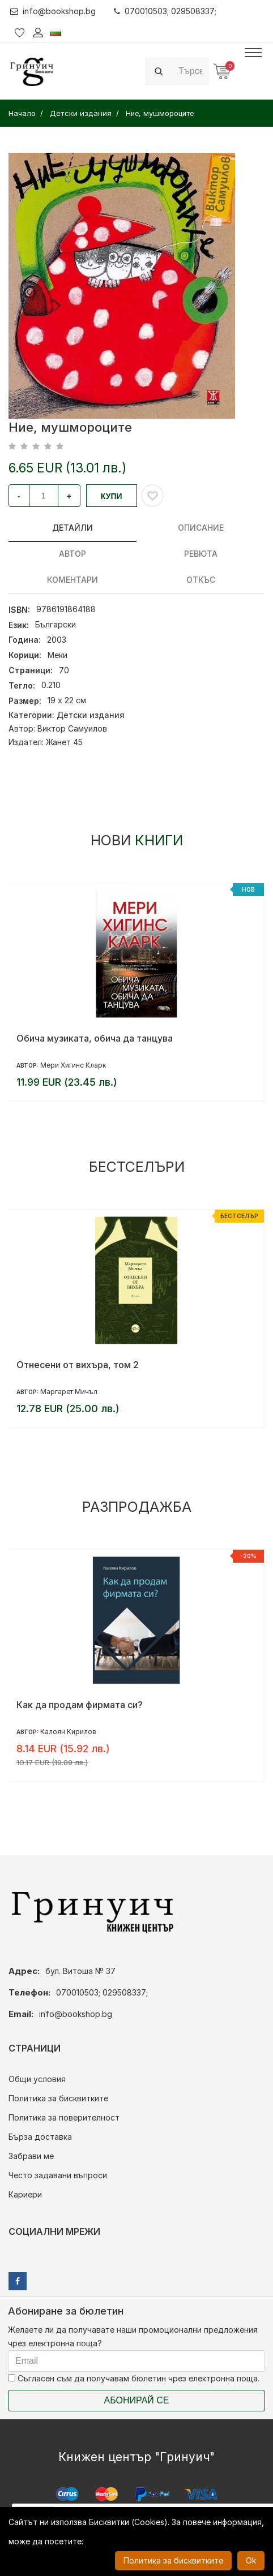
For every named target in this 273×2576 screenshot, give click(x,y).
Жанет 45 (64, 742)
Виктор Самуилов (72, 728)
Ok (251, 2560)
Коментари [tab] (72, 579)
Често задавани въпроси (57, 2175)
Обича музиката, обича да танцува (94, 1038)
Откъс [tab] (200, 579)
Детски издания (91, 715)
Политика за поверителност (64, 2117)
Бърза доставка (40, 2136)
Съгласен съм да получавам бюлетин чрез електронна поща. (133, 2378)
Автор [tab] (72, 553)
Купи (111, 496)
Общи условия (37, 2079)
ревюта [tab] (200, 553)
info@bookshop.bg (53, 11)
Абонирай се (136, 2400)
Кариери (25, 2194)
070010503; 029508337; (165, 11)
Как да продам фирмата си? (79, 1704)
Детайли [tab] (72, 527)
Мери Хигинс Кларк (73, 1065)
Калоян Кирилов (68, 1731)
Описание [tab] (201, 527)
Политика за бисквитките (58, 2098)
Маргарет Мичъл (68, 1391)
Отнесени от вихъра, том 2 (77, 1364)
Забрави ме (31, 2156)
